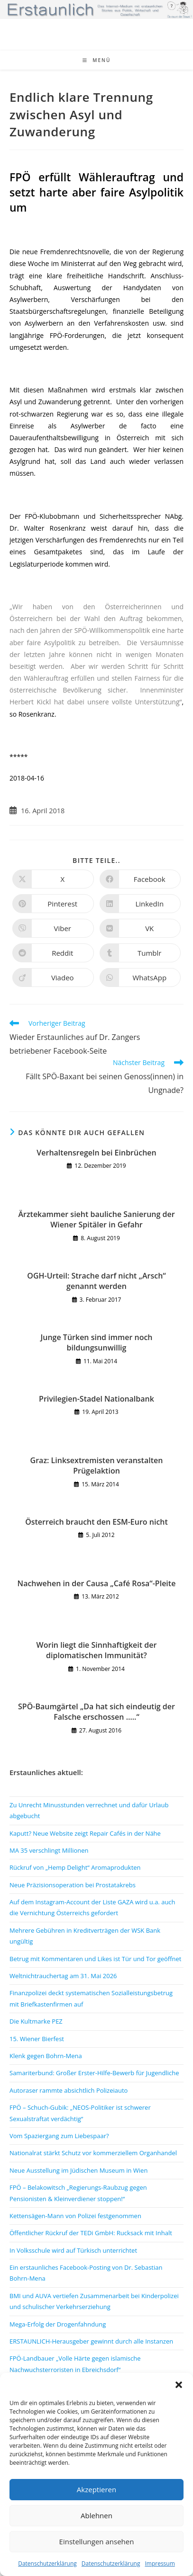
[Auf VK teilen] (140, 928)
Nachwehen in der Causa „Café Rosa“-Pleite (97, 1583)
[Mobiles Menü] (97, 60)
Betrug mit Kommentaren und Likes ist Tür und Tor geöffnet (95, 1958)
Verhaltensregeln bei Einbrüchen (96, 1152)
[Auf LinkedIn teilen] (140, 903)
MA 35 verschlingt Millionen (49, 1850)
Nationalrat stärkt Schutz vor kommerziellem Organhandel (93, 2153)
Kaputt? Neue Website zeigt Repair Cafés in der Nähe (85, 1833)
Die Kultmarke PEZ (36, 2021)
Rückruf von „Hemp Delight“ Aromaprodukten (75, 1867)
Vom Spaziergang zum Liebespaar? (59, 2136)
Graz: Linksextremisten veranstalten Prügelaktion (96, 1465)
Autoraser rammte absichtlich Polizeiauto (68, 2090)
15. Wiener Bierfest (36, 2038)
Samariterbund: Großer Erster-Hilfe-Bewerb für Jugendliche (94, 2073)
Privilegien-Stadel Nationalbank (96, 1399)
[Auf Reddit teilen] (53, 952)
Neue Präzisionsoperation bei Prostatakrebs (72, 1885)
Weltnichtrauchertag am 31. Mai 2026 (63, 1976)
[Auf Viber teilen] (53, 928)
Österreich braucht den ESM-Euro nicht (96, 1522)
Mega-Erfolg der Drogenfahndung (57, 2324)
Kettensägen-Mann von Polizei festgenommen (75, 2216)
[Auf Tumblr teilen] (140, 952)
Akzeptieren (96, 2489)
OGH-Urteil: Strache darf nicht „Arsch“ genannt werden (96, 1280)
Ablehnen (96, 2515)
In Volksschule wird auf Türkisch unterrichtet (73, 2250)
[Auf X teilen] (53, 879)
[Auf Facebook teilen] (140, 879)
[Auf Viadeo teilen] (53, 977)
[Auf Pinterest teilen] (53, 903)
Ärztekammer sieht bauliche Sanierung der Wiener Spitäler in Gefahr (96, 1219)
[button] (179, 2384)
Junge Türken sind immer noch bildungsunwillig (96, 1342)
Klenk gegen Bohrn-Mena (45, 2056)
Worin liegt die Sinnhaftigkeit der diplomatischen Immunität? (97, 1650)
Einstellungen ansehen (96, 2541)
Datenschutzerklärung (47, 2563)
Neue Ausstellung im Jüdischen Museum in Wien (78, 2170)
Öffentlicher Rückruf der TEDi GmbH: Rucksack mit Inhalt (90, 2233)
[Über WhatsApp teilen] (140, 977)
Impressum (160, 2563)
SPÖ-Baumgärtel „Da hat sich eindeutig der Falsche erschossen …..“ (96, 1711)
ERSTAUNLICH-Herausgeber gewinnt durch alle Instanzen (91, 2341)
